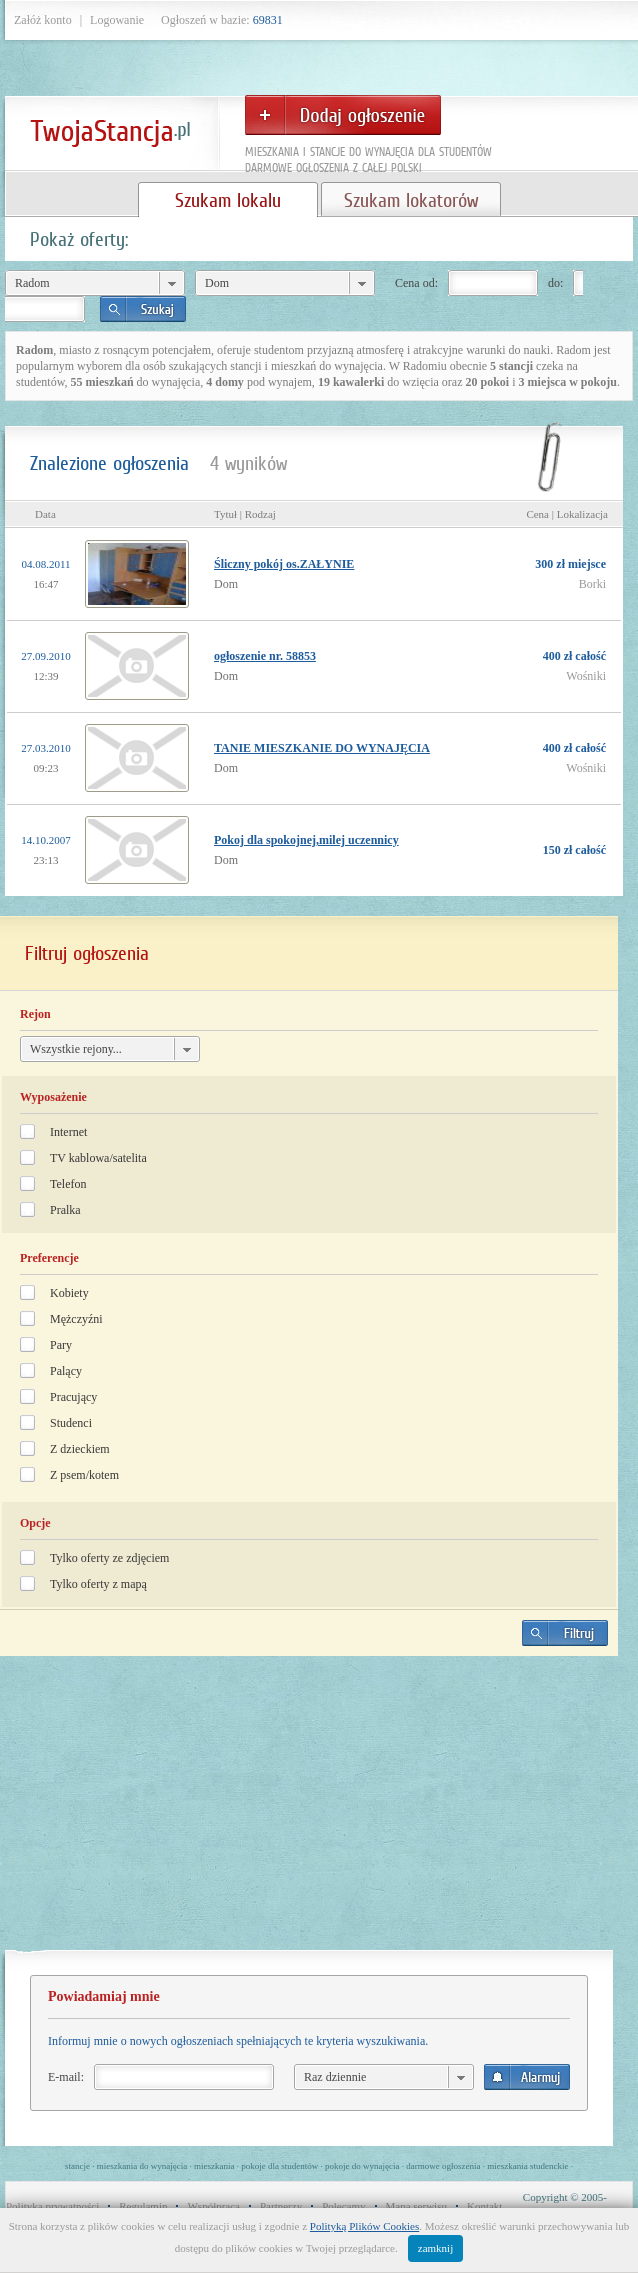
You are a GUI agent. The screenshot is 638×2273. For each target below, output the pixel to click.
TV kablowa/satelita (98, 1158)
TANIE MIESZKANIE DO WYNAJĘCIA (322, 748)
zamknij (435, 2248)
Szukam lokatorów (411, 200)
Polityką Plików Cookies (364, 2226)
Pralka (65, 1210)
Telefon (68, 1184)
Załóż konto (43, 20)
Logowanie (117, 20)
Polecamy (343, 2206)
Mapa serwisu (416, 2206)
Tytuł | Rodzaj (245, 514)
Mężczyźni (76, 1319)
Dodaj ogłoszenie (343, 115)
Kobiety (69, 1293)
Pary (61, 1345)
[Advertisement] (309, 1811)
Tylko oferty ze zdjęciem (109, 1558)
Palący (66, 1371)
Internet (68, 1132)
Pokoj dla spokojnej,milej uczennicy (306, 840)
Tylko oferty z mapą (98, 1584)
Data (45, 514)
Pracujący (73, 1397)
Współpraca (213, 2206)
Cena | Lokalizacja (567, 514)
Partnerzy (281, 2206)
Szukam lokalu (228, 200)
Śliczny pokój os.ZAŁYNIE (284, 564)
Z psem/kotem (84, 1475)
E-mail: (66, 2077)
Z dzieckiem (80, 1449)
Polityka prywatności (52, 2206)
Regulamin (143, 2206)
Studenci (71, 1423)
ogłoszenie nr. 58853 (265, 656)
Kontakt (484, 2206)
